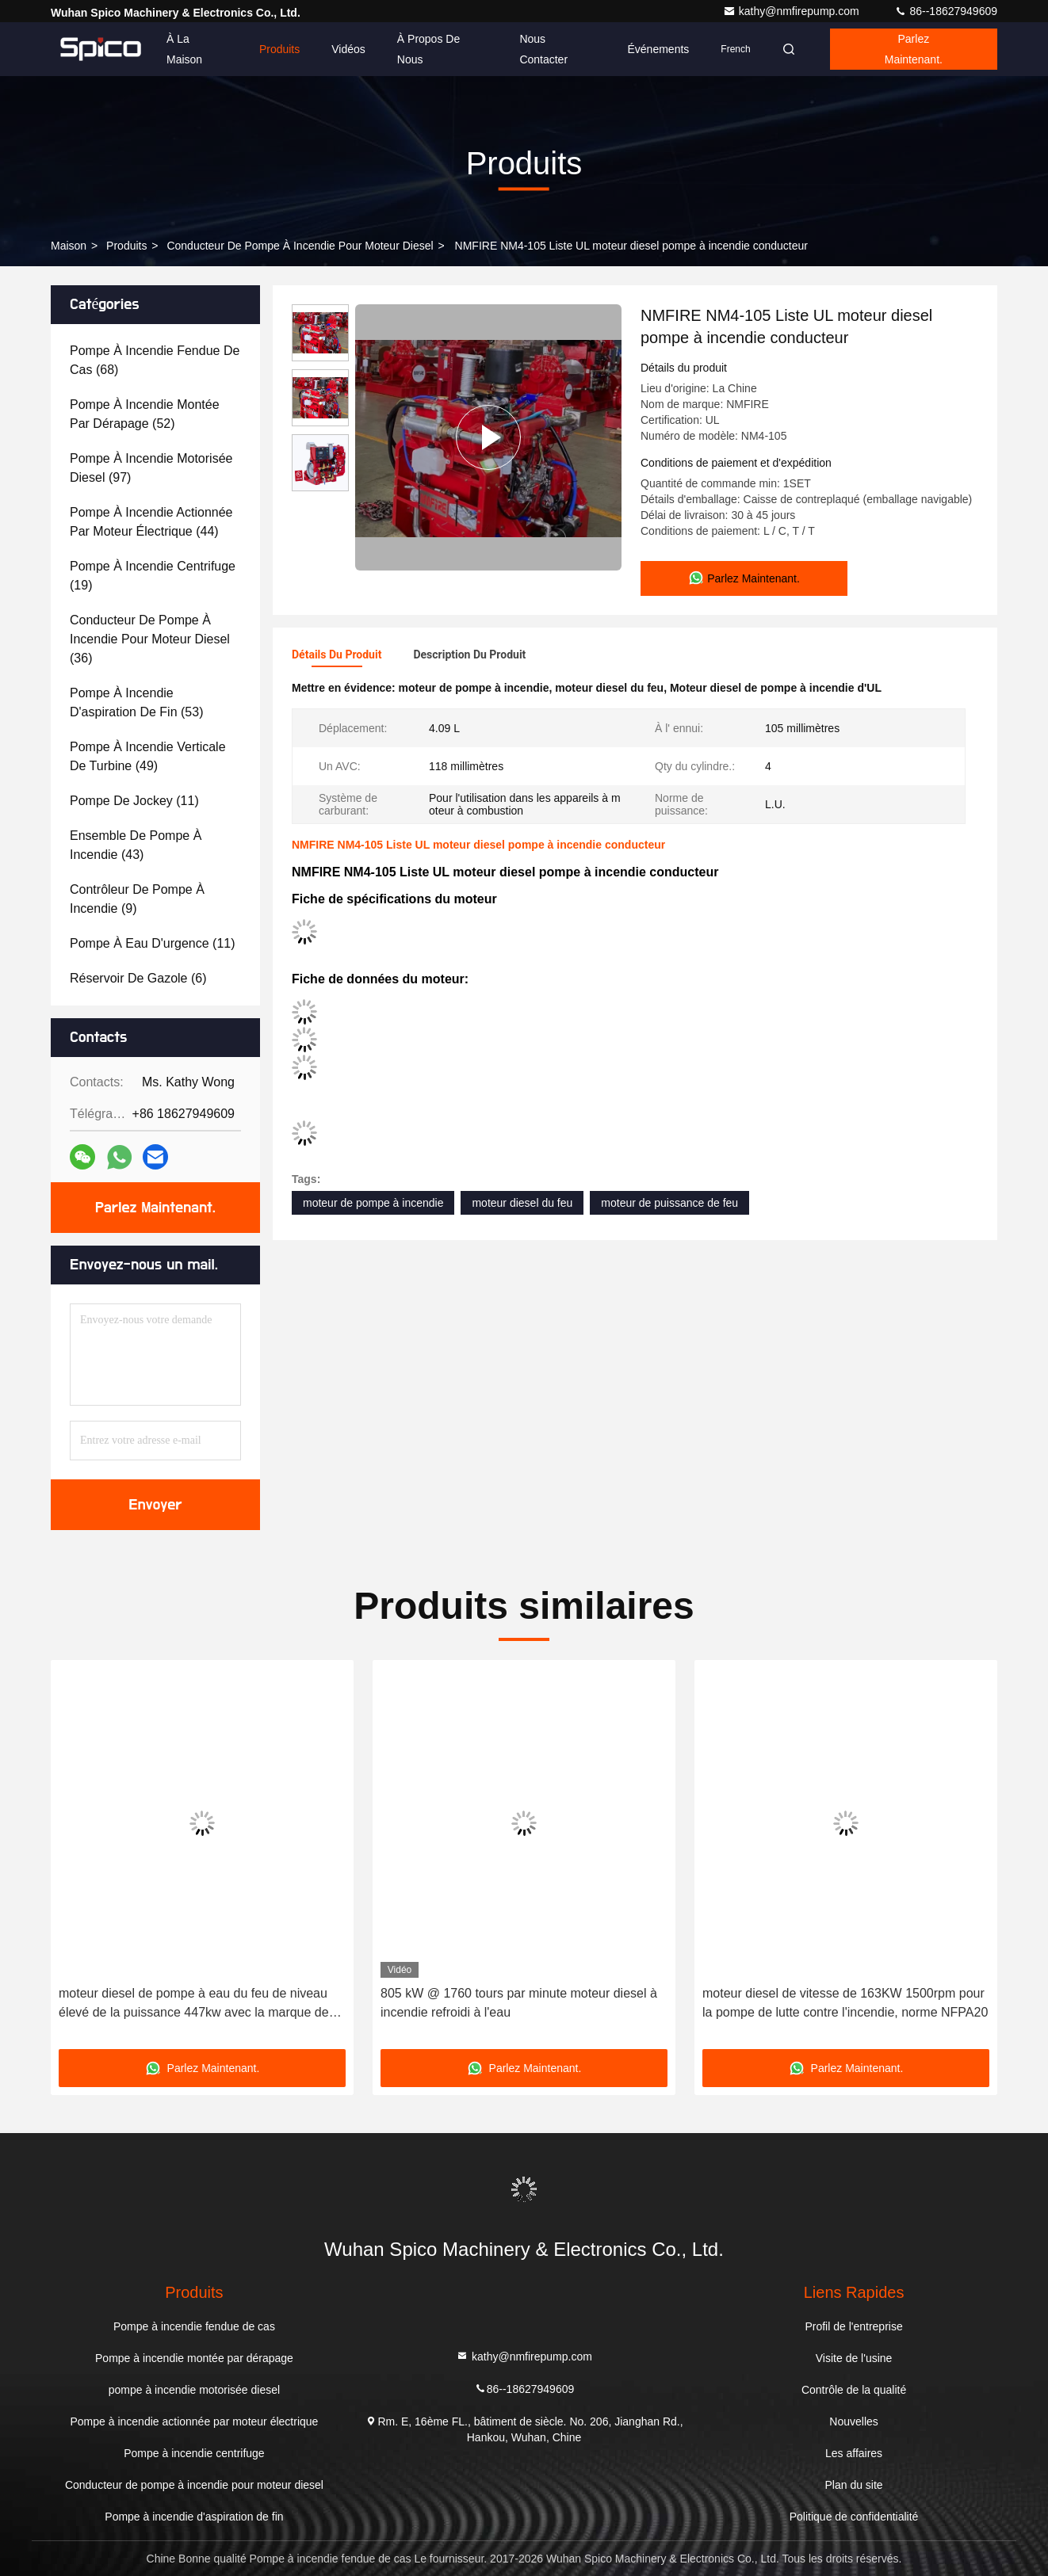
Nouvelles (853, 2421)
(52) (145, 414)
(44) (151, 522)
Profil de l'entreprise (853, 2326)
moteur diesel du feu (522, 1202)
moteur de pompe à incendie (373, 1202)
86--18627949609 (945, 11)
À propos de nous (428, 49)
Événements (658, 49)
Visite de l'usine (854, 2358)
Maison (68, 245)
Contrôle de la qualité (853, 2389)
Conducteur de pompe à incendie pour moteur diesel (299, 245)
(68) (154, 360)
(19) (152, 575)
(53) (136, 702)
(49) (148, 756)
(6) (138, 978)
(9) (137, 899)
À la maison (184, 49)
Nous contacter (543, 49)
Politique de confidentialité (854, 2516)
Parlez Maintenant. (914, 49)
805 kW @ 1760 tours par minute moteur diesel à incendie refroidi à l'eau (519, 2002)
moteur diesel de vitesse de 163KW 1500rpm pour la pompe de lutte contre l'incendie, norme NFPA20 (845, 2002)
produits (126, 245)
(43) (135, 845)
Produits (279, 49)
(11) (134, 800)
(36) (150, 639)
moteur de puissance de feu (669, 1202)
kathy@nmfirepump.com (792, 11)
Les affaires (853, 2453)
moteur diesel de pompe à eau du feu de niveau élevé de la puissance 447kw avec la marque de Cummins (194, 2004)
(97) (151, 468)
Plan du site (853, 2485)
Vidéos (348, 49)
